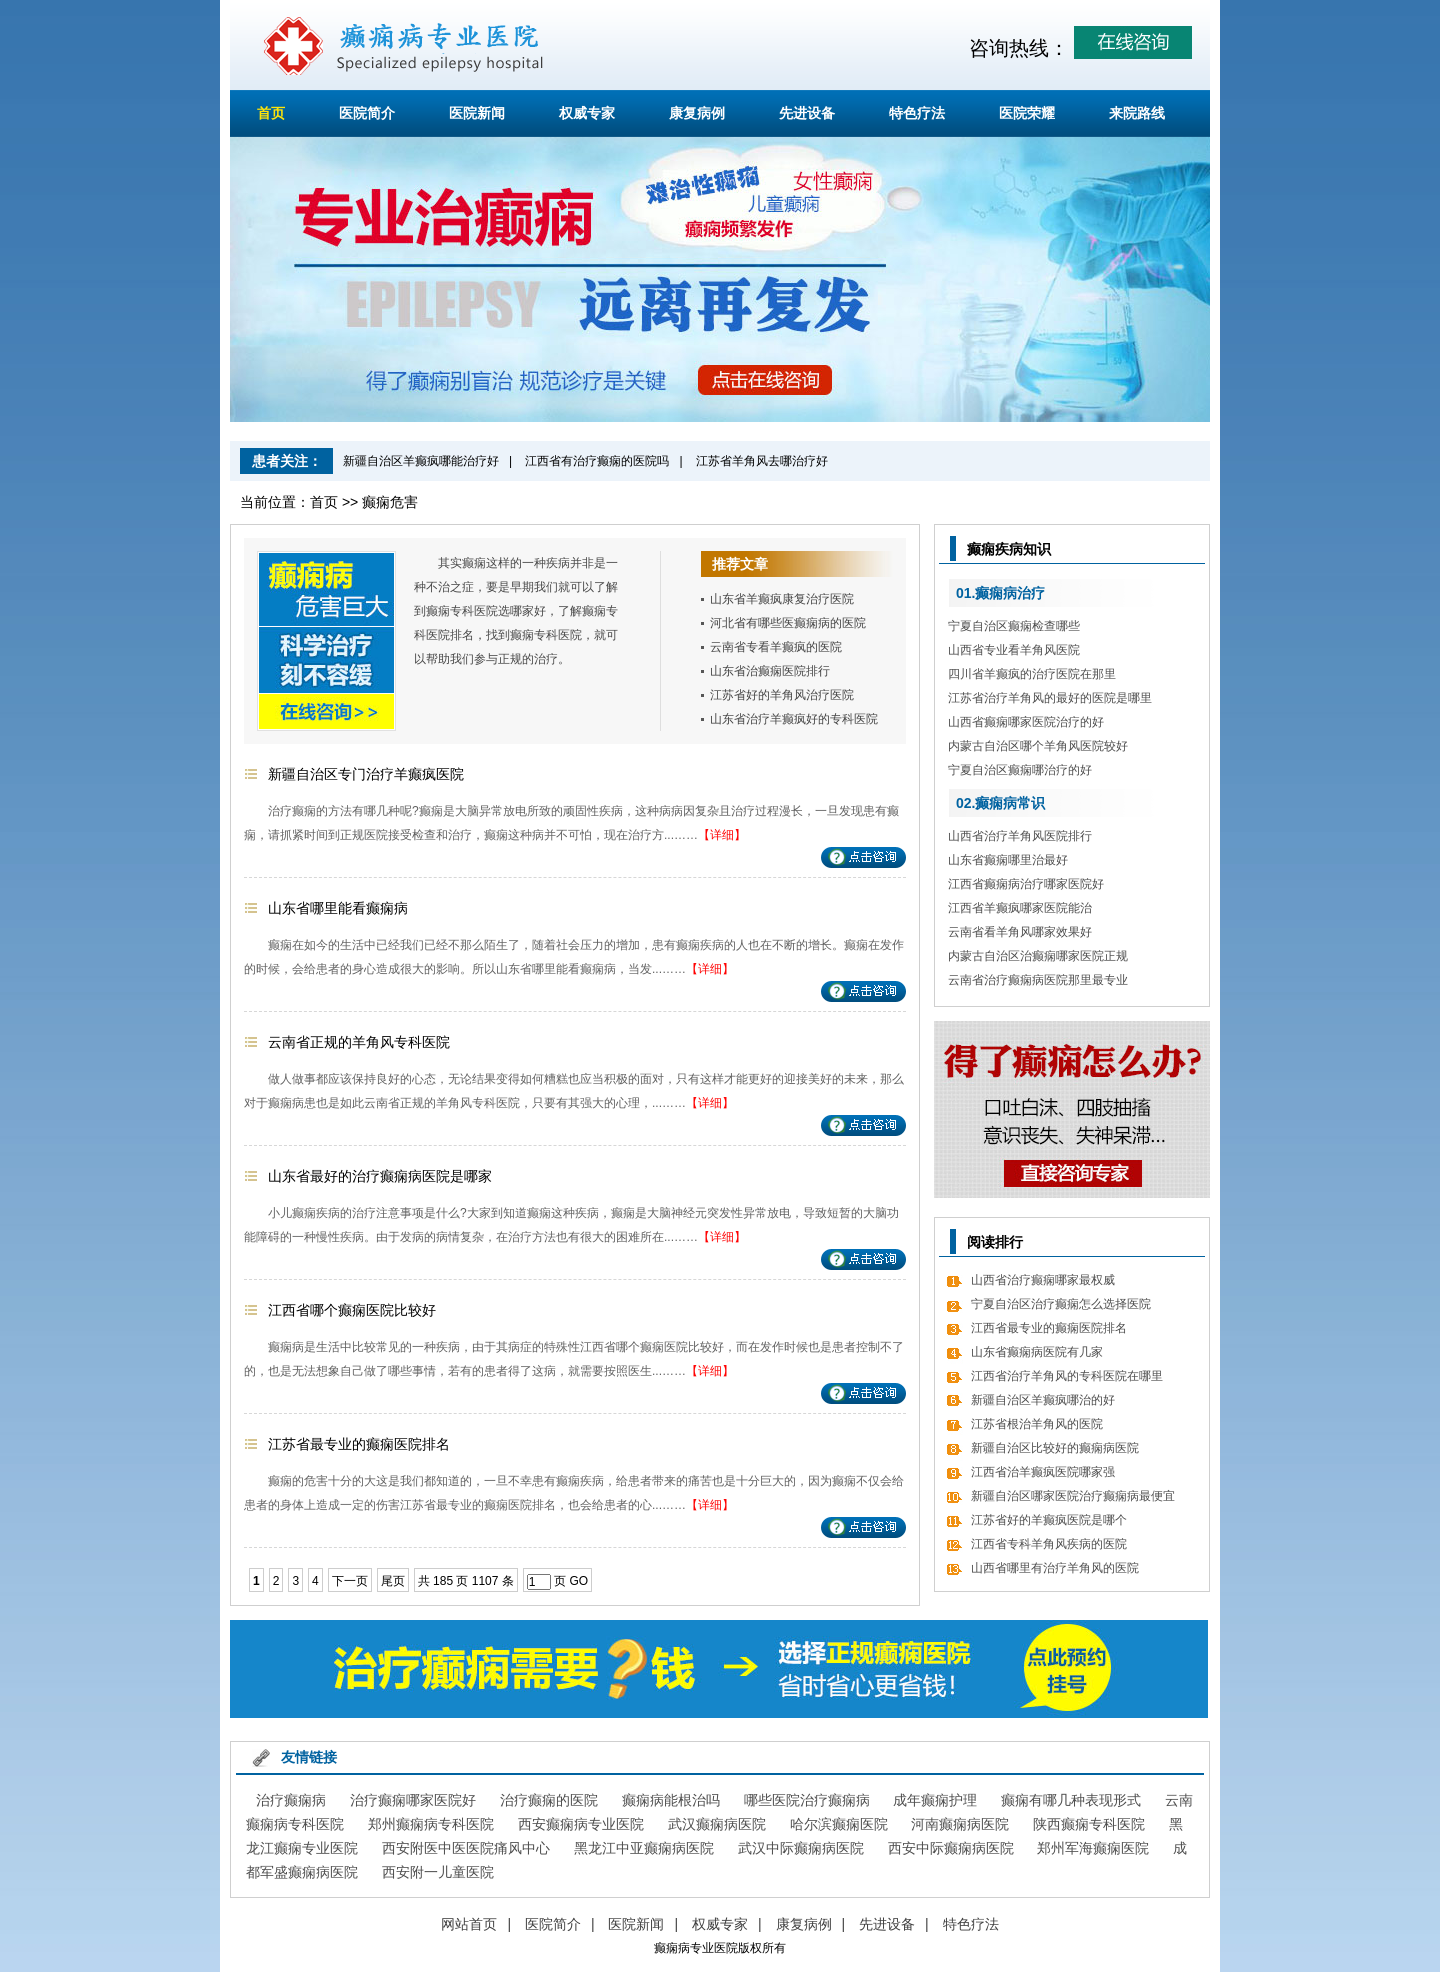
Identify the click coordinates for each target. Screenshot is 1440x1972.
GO (578, 1581)
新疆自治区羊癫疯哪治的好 (1043, 1400)
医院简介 (367, 113)
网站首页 (469, 1924)
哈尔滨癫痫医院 (839, 1824)
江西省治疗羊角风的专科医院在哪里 (1067, 1376)
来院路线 (1137, 113)
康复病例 (697, 113)
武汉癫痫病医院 (717, 1824)
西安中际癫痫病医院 (951, 1848)
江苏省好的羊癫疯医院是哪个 (1049, 1520)
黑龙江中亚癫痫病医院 (644, 1848)
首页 (271, 113)
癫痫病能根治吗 (671, 1800)
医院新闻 (477, 113)
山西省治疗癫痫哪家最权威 (1043, 1280)
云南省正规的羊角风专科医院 (359, 1042)
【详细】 (722, 835)
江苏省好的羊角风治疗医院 (782, 695)
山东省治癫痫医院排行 (770, 671)
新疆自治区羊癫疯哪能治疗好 (421, 461)
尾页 (393, 1581)
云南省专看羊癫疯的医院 (776, 647)
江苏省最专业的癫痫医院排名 (359, 1444)
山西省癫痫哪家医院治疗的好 (1026, 722)
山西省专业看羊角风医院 (1014, 650)
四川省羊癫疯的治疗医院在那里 (1032, 674)
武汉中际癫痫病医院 (801, 1848)
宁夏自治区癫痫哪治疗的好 (1020, 770)
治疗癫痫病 (291, 1800)
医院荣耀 (1027, 113)
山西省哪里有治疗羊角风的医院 (1055, 1568)
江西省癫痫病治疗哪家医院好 (1026, 884)
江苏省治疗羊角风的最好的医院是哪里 (1050, 698)
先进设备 (807, 113)
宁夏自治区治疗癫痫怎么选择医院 (1061, 1304)
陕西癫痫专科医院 (1089, 1824)
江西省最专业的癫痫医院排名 (1049, 1328)
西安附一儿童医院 (438, 1872)
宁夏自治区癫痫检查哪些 (1014, 626)
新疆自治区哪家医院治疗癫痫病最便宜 (1073, 1496)
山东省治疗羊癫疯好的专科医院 (794, 719)
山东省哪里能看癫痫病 (338, 908)
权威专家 (587, 113)
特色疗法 (917, 113)
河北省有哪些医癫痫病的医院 (788, 623)
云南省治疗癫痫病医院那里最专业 (1038, 980)
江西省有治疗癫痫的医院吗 (597, 461)
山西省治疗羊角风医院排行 (1020, 836)
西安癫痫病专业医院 (581, 1824)
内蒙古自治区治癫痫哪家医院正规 (1038, 956)
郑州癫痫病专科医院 (431, 1824)
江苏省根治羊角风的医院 (1037, 1424)
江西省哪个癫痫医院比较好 (352, 1310)
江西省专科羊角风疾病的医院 (1049, 1544)
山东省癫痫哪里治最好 (1008, 860)
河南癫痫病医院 (960, 1824)
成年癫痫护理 (935, 1800)
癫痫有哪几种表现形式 (1071, 1800)
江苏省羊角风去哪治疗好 (762, 461)
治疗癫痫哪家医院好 (413, 1800)
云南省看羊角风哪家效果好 (1020, 932)
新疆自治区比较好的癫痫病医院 (1055, 1448)
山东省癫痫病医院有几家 (1037, 1352)
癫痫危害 (390, 502)
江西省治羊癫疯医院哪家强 (1043, 1472)
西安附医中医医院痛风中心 (466, 1848)
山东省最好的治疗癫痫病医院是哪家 (380, 1176)
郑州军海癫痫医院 (1093, 1848)
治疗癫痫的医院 (549, 1800)
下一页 (350, 1581)
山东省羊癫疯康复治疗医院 (782, 599)
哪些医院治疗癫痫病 (807, 1800)
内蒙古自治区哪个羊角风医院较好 (1038, 746)
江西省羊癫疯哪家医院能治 (1020, 908)
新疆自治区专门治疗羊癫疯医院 (366, 774)
